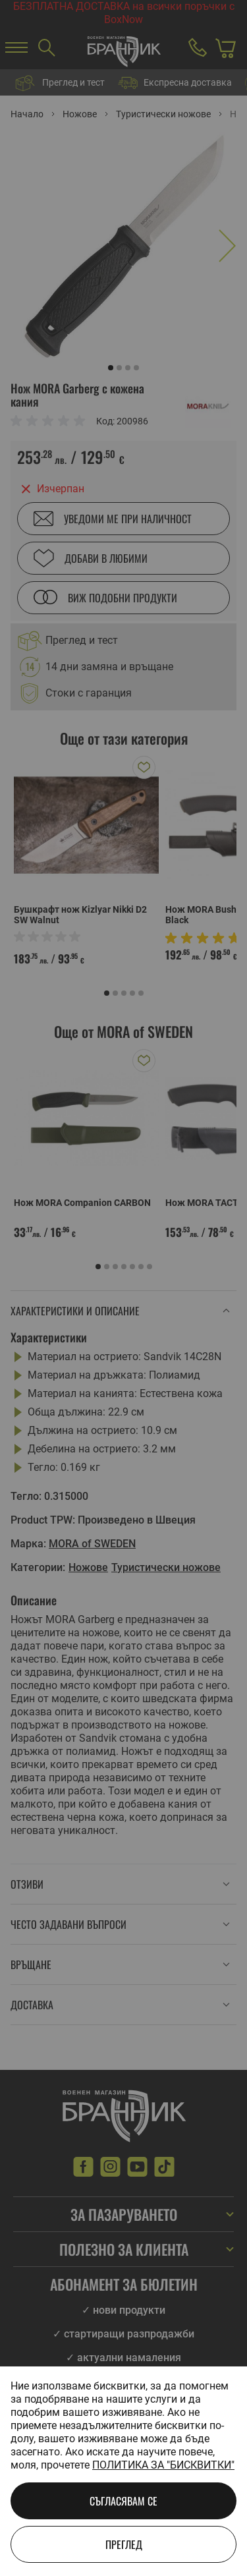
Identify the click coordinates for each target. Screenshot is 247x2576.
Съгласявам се (123, 2501)
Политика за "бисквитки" (163, 2465)
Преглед (123, 2544)
